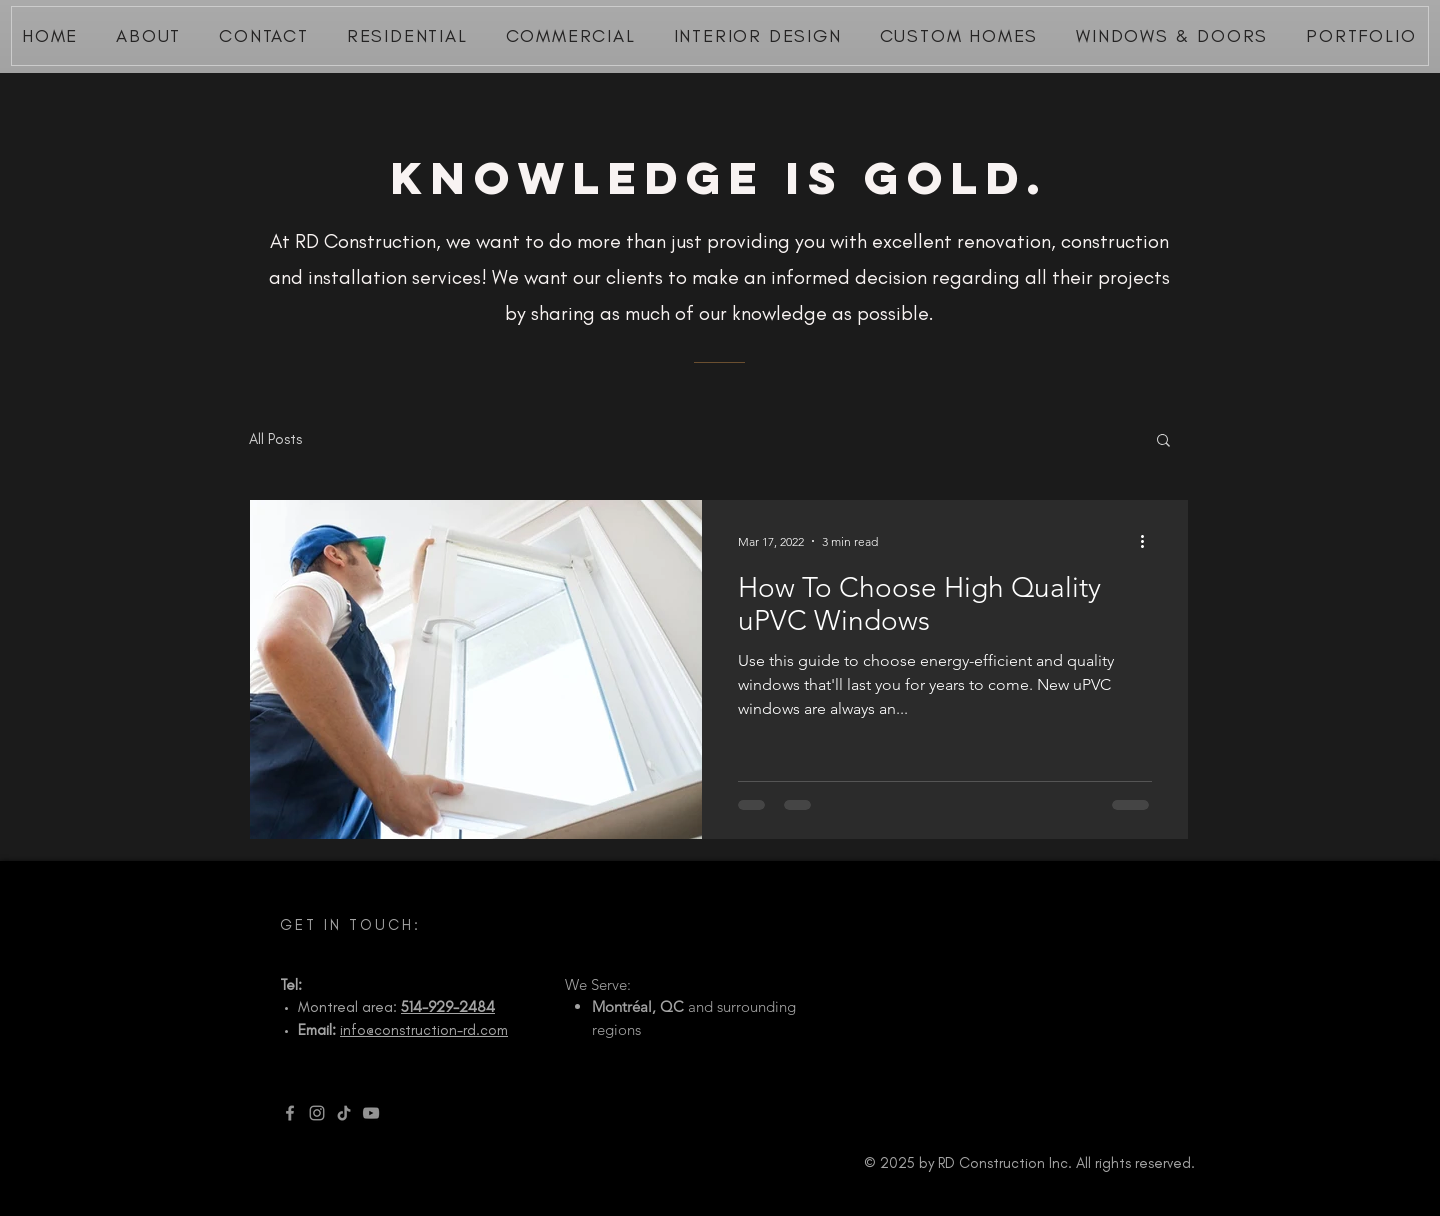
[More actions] (1149, 541)
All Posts (275, 439)
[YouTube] (371, 1113)
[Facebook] (290, 1113)
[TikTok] (344, 1113)
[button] (1163, 441)
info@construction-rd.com (424, 1030)
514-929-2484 (448, 1007)
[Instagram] (317, 1113)
